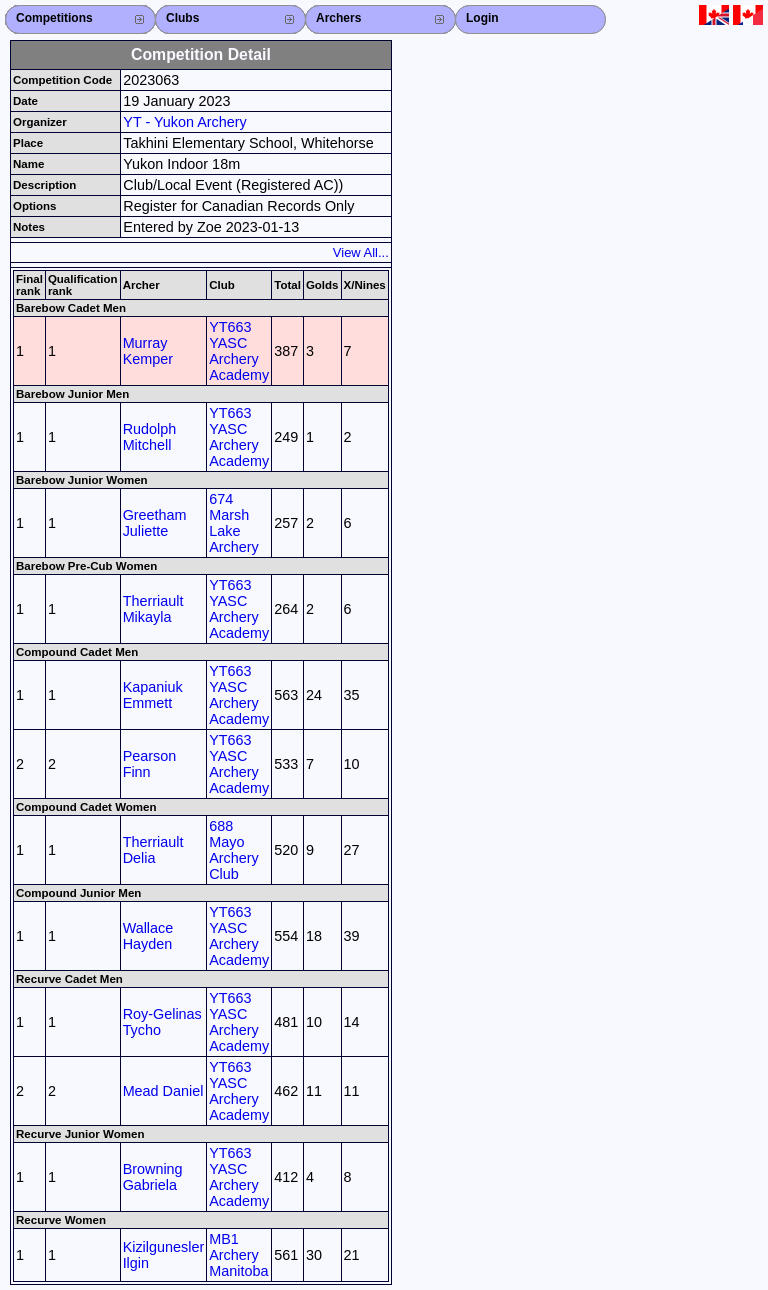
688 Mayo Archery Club (234, 850)
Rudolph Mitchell (150, 437)
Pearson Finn (150, 764)
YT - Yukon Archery (184, 122)
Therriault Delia (153, 850)
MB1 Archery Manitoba (238, 1255)
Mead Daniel (163, 1091)
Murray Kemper (148, 351)
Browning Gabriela (153, 1177)
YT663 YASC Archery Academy (239, 351)
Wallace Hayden (148, 936)
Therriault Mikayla (153, 609)
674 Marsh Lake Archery (234, 523)
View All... (361, 252)
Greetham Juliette (155, 523)
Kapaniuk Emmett (153, 695)
